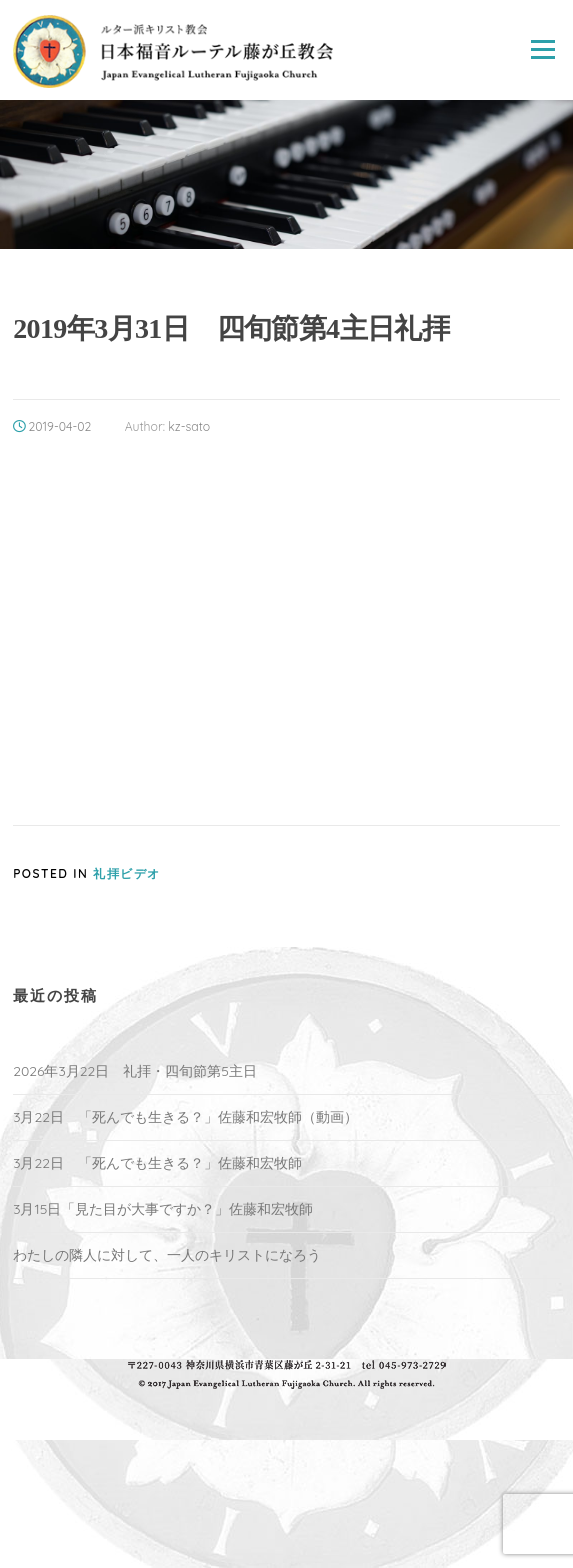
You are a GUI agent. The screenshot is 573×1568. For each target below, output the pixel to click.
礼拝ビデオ (127, 873)
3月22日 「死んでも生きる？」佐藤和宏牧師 (157, 1163)
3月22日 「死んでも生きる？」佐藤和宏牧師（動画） (185, 1117)
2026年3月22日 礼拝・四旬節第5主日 (135, 1071)
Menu (542, 50)
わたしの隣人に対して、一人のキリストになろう (167, 1255)
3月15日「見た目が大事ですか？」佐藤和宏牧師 (163, 1209)
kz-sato (189, 426)
